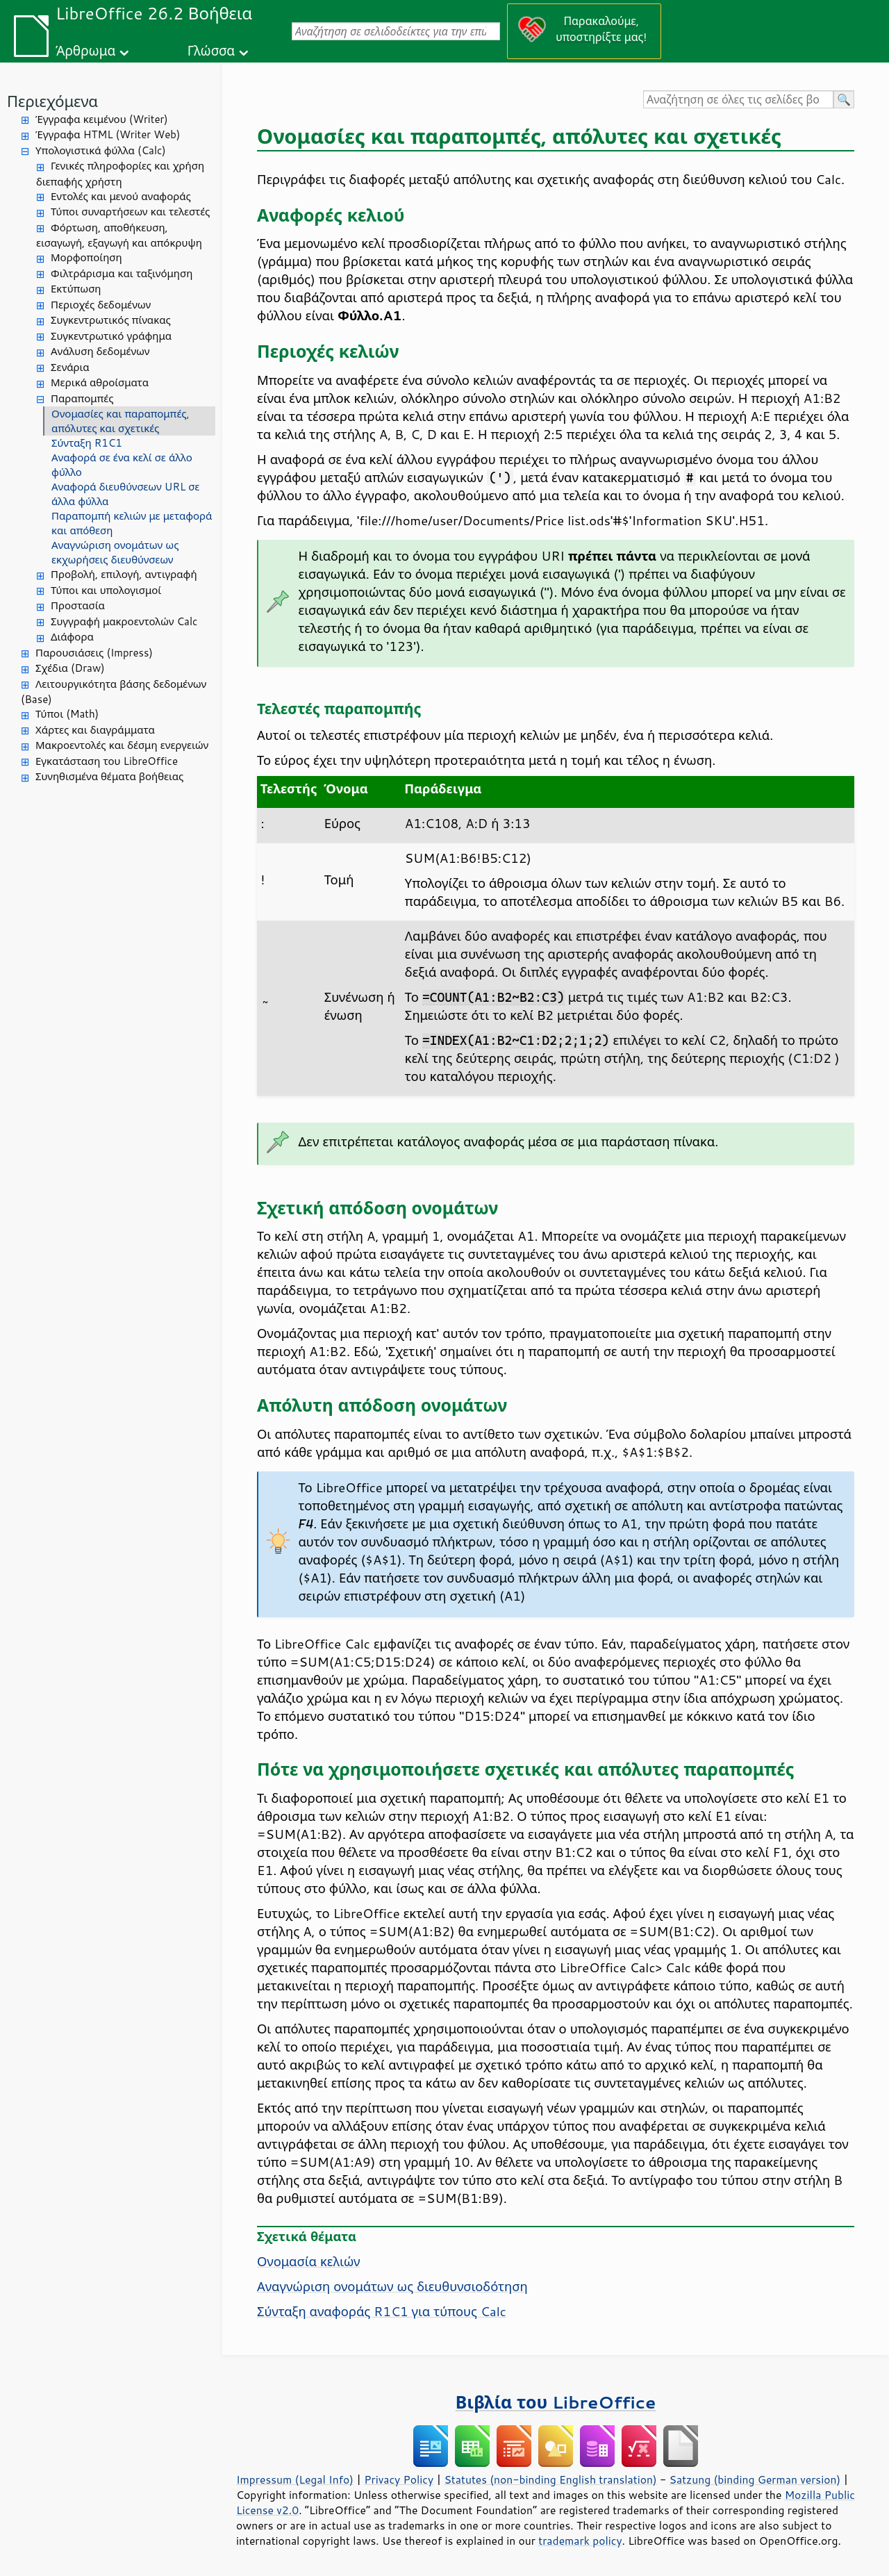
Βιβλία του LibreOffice (556, 2402)
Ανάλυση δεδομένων (100, 351)
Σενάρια (70, 367)
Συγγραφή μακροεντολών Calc (124, 621)
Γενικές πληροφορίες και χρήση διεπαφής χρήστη (120, 173)
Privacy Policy (398, 2479)
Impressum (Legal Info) (295, 2479)
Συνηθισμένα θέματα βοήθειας (109, 776)
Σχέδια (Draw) (70, 668)
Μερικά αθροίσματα (100, 382)
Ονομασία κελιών (308, 2261)
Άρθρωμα (85, 50)
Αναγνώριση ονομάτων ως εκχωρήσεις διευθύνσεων (115, 552)
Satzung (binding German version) (755, 2479)
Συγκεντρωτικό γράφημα (111, 336)
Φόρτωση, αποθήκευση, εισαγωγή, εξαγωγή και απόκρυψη (119, 235)
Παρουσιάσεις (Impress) (94, 652)
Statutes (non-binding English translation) (550, 2479)
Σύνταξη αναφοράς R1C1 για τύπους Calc (381, 2311)
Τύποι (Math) (67, 714)
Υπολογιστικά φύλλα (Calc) (100, 150)
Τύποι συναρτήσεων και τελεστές (130, 211)
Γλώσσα (211, 50)
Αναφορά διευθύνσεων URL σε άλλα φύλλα (125, 494)
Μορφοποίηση (86, 257)
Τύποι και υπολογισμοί (106, 590)
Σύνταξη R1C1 (86, 443)
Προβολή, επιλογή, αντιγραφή (124, 574)
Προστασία (78, 605)
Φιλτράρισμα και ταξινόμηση (121, 273)
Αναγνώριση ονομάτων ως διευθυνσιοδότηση (392, 2286)
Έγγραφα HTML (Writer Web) (107, 134)
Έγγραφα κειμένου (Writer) (101, 119)
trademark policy (580, 2540)
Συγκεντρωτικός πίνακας (111, 320)
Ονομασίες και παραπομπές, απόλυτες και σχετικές (120, 421)
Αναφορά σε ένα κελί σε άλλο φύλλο (121, 464)
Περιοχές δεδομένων (101, 304)
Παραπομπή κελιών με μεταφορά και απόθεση (131, 523)
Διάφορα (72, 636)
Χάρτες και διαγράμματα (95, 730)
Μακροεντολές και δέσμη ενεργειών (121, 745)
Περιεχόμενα (52, 101)
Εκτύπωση (76, 288)
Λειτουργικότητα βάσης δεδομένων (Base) (113, 692)
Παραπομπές (82, 398)
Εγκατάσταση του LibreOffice (106, 761)
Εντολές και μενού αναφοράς (121, 196)
